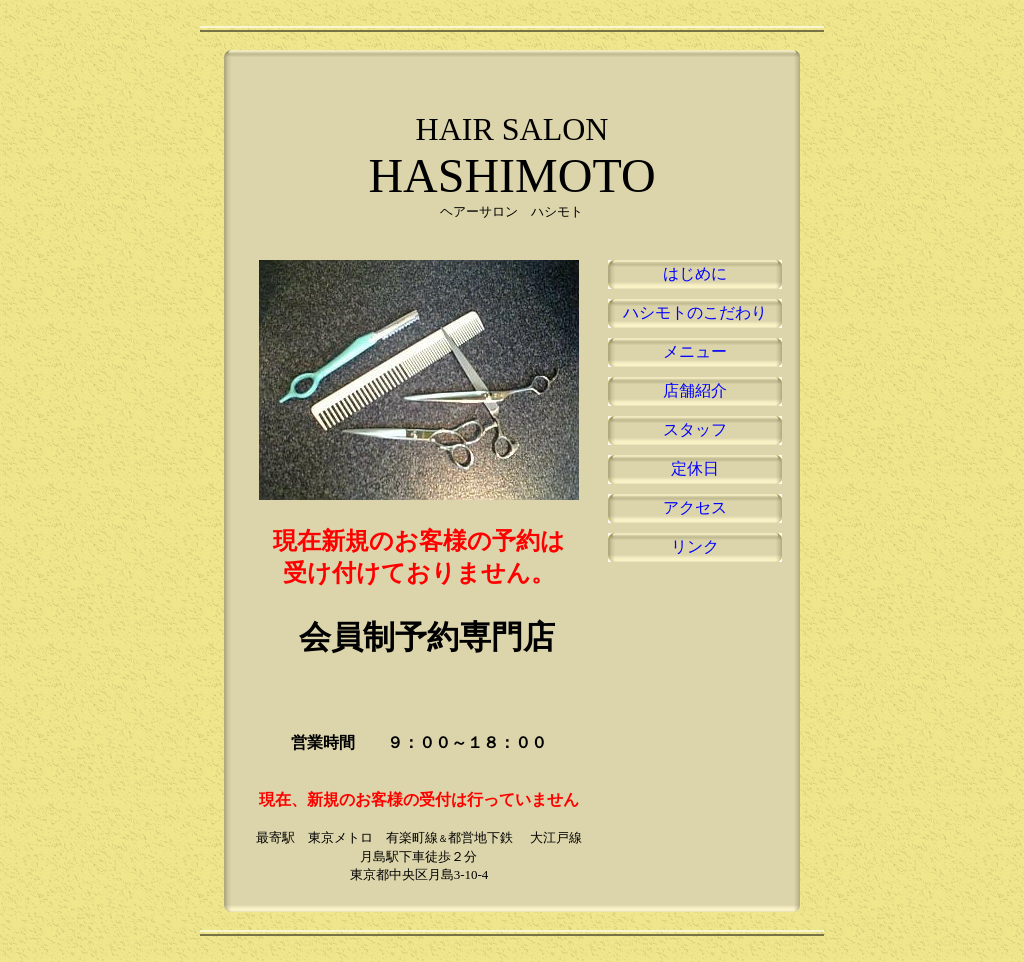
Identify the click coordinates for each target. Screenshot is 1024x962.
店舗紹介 (695, 390)
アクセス (695, 507)
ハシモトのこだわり (695, 312)
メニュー (695, 351)
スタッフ (695, 429)
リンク (695, 546)
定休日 (695, 468)
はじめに (695, 273)
